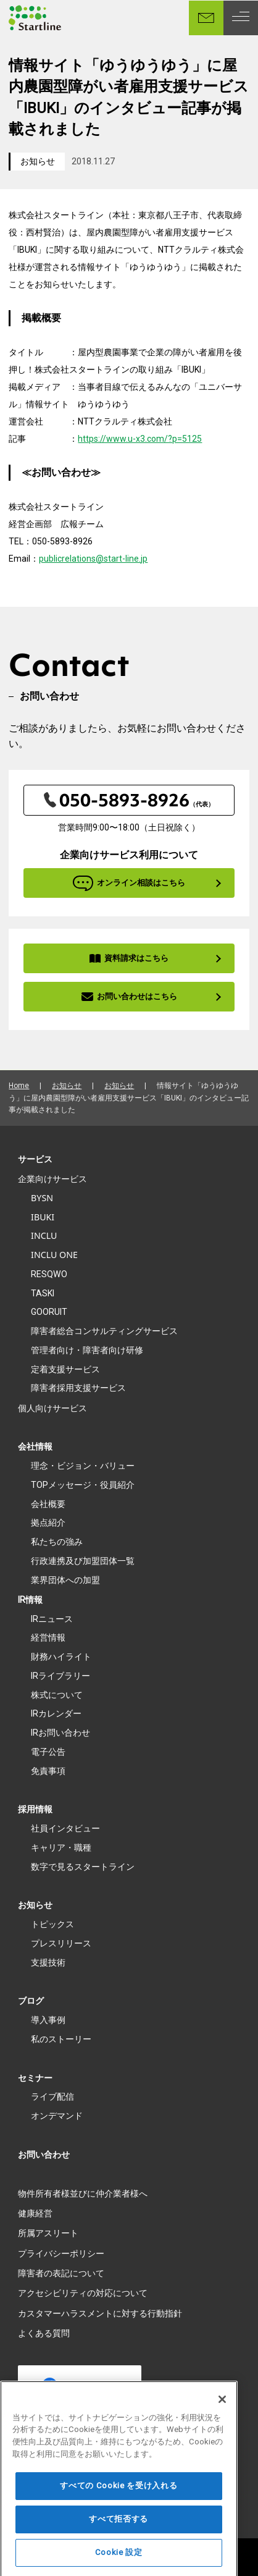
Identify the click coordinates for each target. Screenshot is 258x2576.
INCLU (44, 1235)
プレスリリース (61, 1943)
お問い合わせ (44, 2155)
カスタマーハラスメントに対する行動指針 (100, 2313)
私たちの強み (57, 1542)
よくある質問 (44, 2333)
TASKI (42, 1293)
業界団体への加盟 (65, 1580)
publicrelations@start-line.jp (93, 559)
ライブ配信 (52, 2096)
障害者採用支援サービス (78, 1388)
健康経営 (35, 2213)
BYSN (42, 1198)
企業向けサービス (52, 1179)
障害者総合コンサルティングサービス (104, 1331)
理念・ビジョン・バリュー (83, 1466)
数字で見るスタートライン (83, 1867)
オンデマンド (57, 2116)
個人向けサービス (52, 1408)
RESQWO (49, 1274)
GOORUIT (49, 1312)
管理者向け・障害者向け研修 (87, 1350)
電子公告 (48, 1752)
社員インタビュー (65, 1828)
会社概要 (48, 1504)
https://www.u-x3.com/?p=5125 (140, 439)
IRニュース (52, 1619)
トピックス (52, 1924)
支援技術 (48, 1962)
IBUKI (42, 1217)
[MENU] (240, 18)
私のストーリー (61, 2039)
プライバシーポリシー (61, 2253)
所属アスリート (48, 2233)
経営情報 (48, 1637)
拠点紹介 (48, 1522)
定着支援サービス (65, 1369)
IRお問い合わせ (60, 1733)
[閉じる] (222, 2417)
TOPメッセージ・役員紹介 (83, 1485)
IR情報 (30, 1600)
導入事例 (48, 2020)
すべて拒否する (118, 2537)
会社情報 (35, 1446)
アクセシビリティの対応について (83, 2293)
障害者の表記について (61, 2273)
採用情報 (35, 1809)
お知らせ (37, 161)
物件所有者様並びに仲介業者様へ (83, 2193)
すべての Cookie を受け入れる (118, 2504)
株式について (57, 1695)
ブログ (31, 2001)
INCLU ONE (54, 1255)
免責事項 (48, 1771)
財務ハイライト (61, 1657)
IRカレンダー (56, 1713)
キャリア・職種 (61, 1847)
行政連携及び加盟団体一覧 (83, 1561)
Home (19, 1085)
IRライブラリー (60, 1676)
